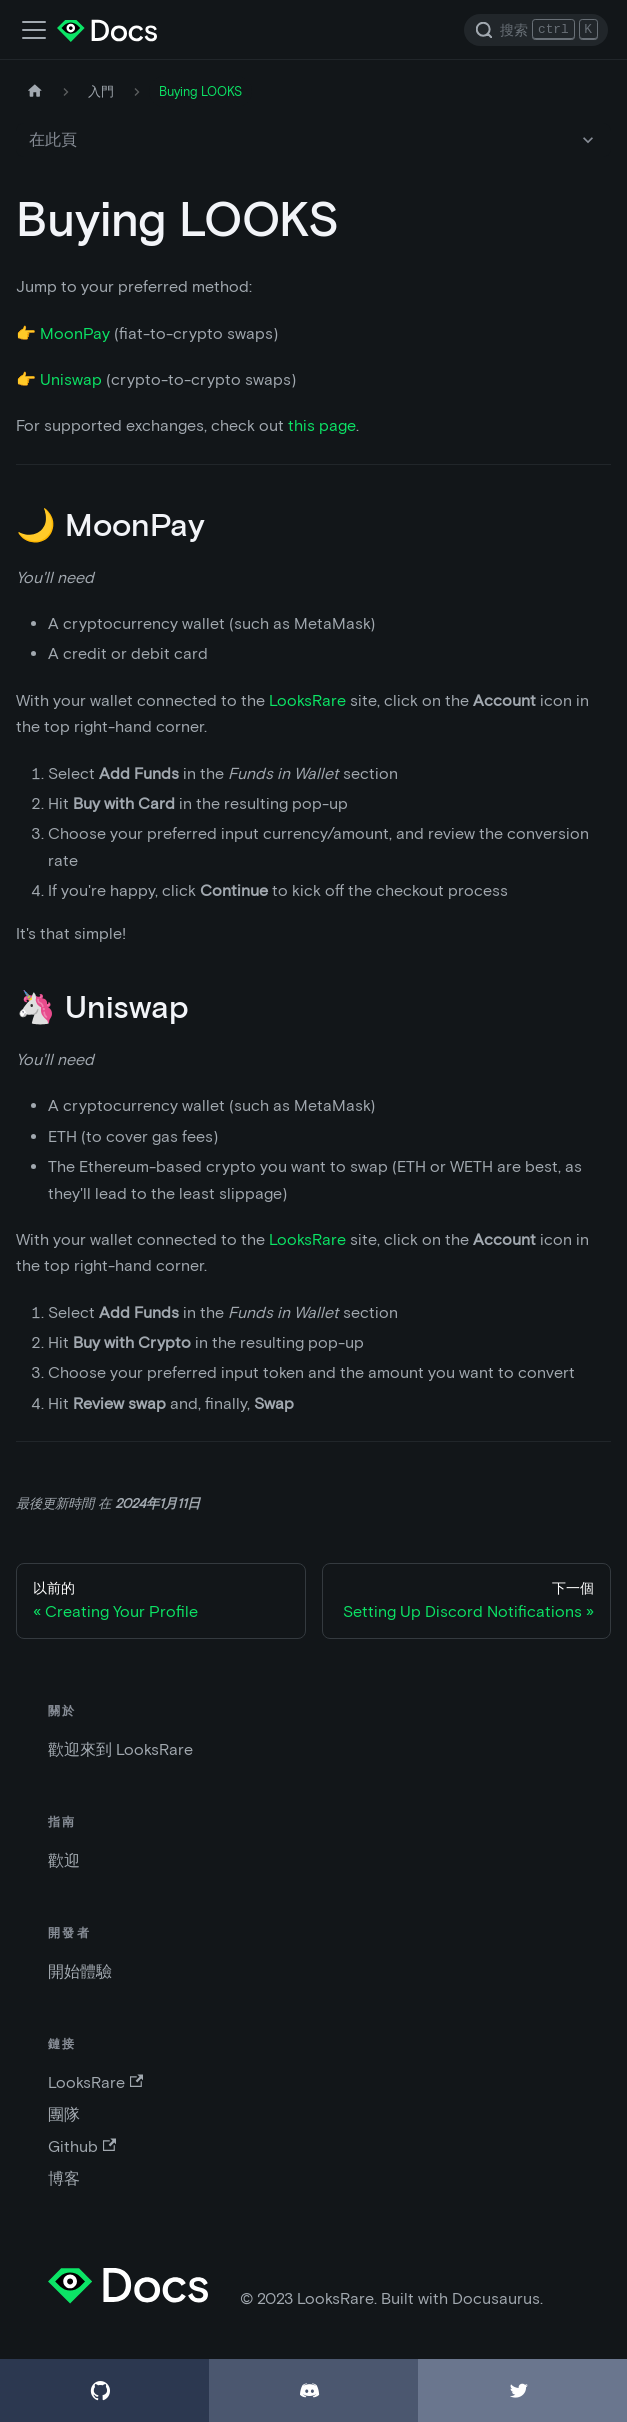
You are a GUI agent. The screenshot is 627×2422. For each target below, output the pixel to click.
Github (82, 2146)
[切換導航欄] (34, 30)
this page (322, 425)
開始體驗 (80, 1971)
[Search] (536, 30)
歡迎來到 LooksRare (120, 1749)
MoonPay (75, 333)
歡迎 (64, 1860)
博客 (64, 2178)
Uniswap (71, 379)
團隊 (64, 2114)
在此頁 (53, 139)
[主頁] (35, 91)
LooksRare (307, 700)
